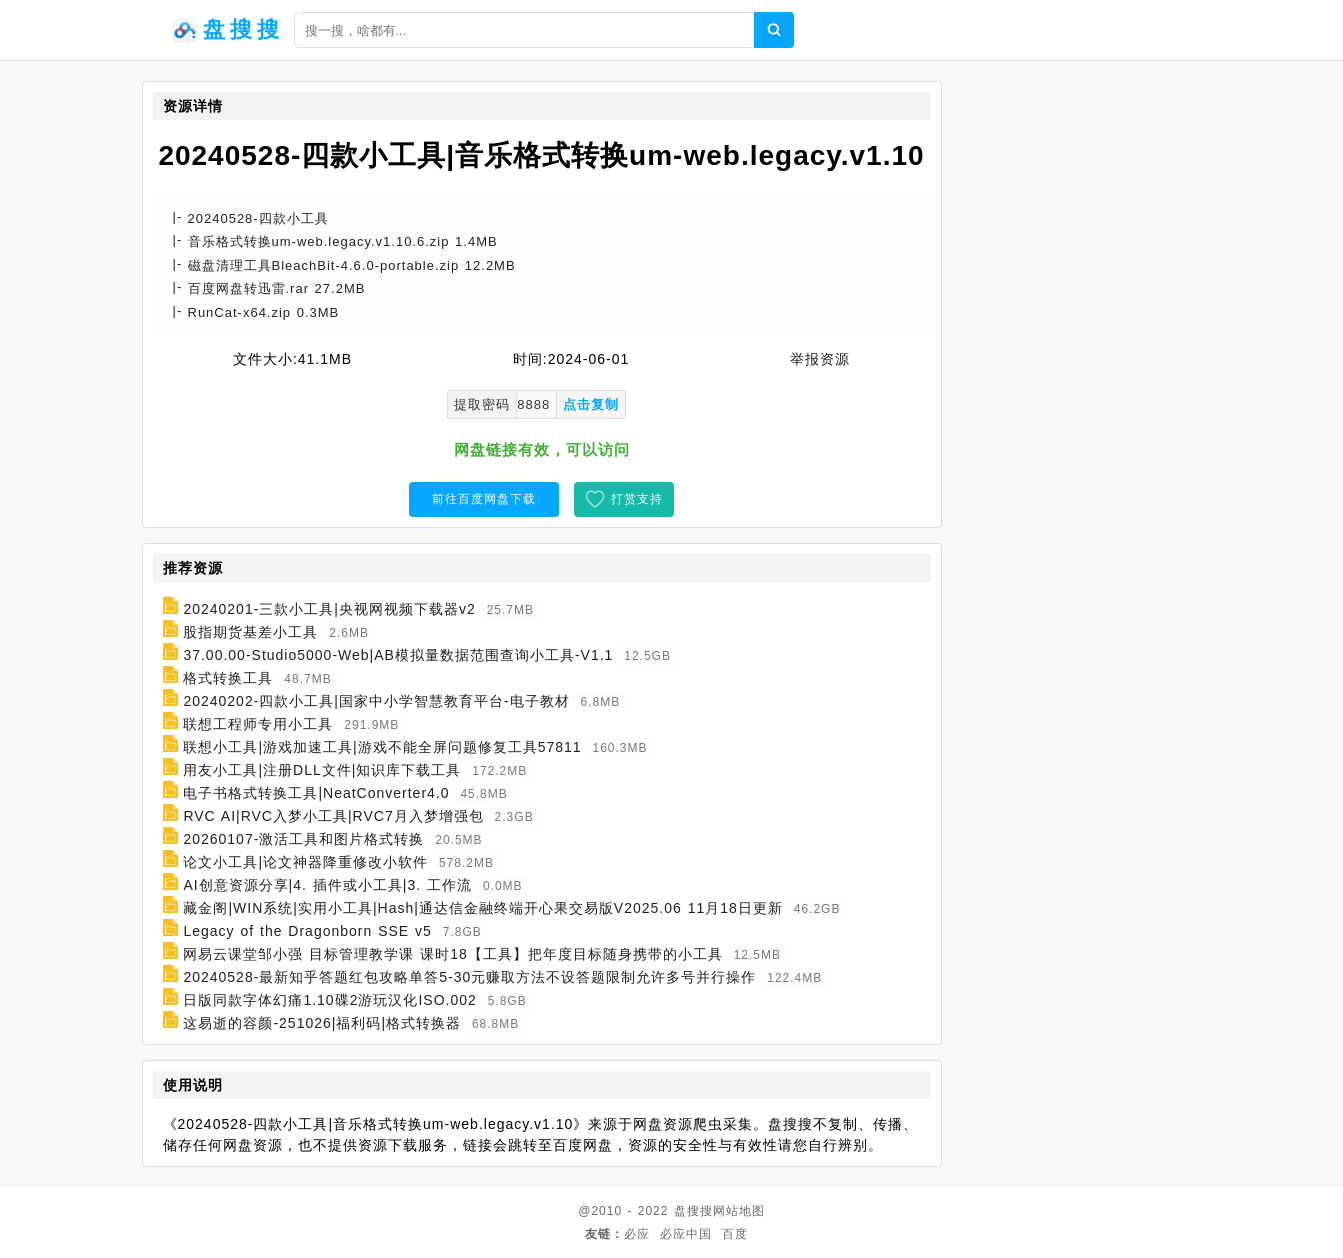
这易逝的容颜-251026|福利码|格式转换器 (322, 1023)
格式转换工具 (228, 678)
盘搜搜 (693, 1211)
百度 (735, 1234)
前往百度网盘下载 (484, 499)
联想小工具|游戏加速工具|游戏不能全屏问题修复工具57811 (382, 747)
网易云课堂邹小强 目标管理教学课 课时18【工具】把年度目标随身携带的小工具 (452, 954)
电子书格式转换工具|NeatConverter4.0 (316, 793)
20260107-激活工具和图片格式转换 (303, 839)
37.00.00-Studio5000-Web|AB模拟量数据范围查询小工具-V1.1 (398, 655)
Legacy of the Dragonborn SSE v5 (307, 931)
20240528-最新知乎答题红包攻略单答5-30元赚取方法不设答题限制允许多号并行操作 (469, 977)
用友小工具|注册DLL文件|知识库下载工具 (322, 770)
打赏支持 (637, 499)
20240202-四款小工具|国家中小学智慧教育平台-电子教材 (376, 701)
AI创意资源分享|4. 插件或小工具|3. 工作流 (327, 885)
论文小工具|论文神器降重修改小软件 (305, 862)
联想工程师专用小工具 (258, 724)
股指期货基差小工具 (250, 632)
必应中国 (686, 1234)
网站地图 (739, 1211)
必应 (637, 1234)
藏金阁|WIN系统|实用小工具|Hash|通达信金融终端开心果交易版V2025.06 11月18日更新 (482, 908)
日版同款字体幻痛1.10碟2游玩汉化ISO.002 (329, 1000)
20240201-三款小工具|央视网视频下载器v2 (329, 609)
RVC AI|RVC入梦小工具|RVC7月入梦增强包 (333, 816)
